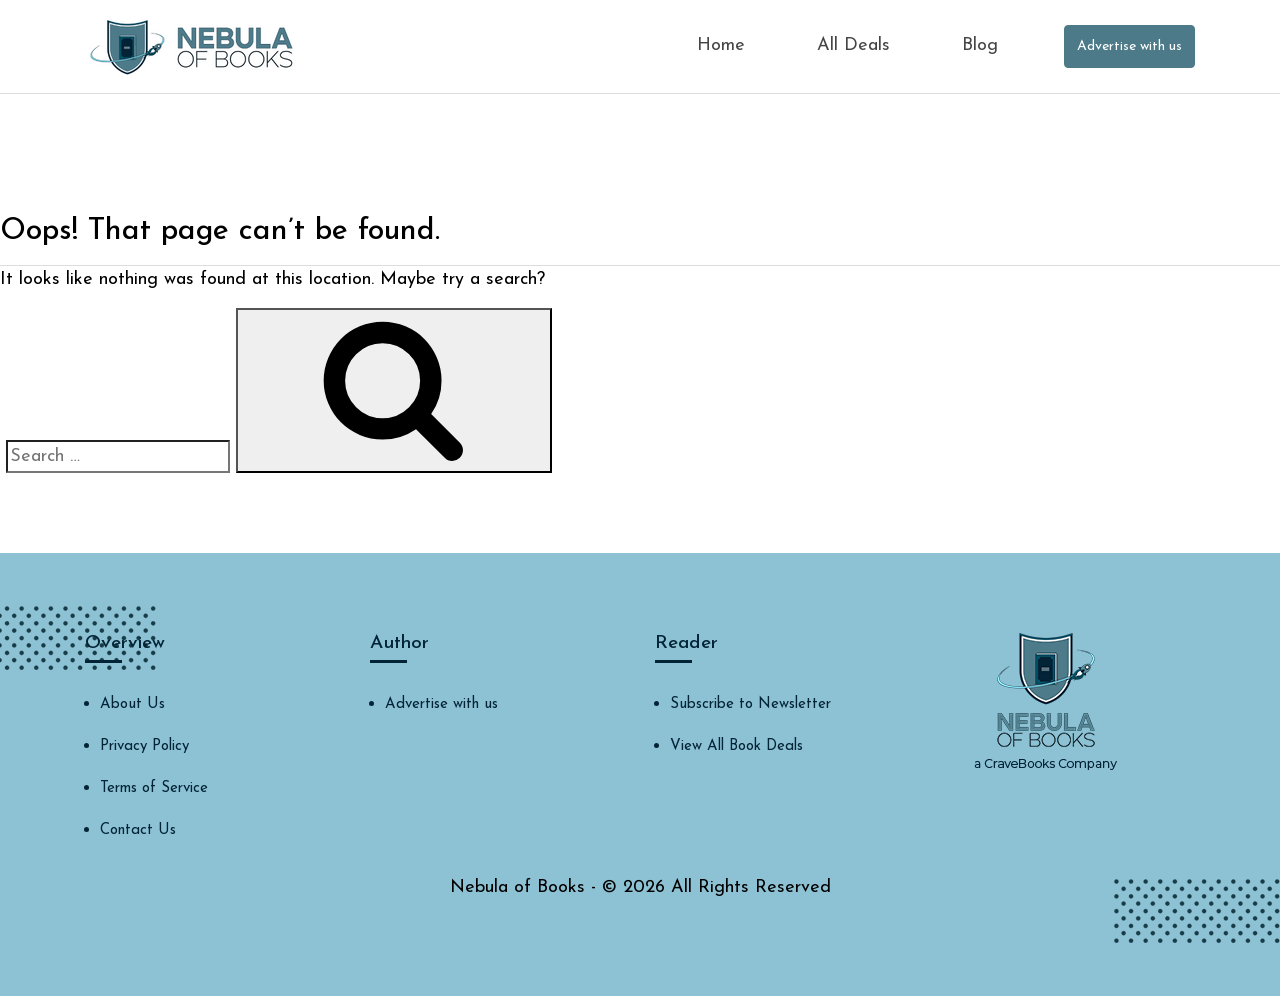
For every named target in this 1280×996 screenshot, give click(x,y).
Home (721, 45)
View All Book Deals (736, 746)
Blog (980, 45)
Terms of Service (154, 788)
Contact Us (138, 830)
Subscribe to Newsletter (750, 704)
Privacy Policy (144, 746)
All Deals (853, 45)
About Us (132, 704)
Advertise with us (1129, 46)
